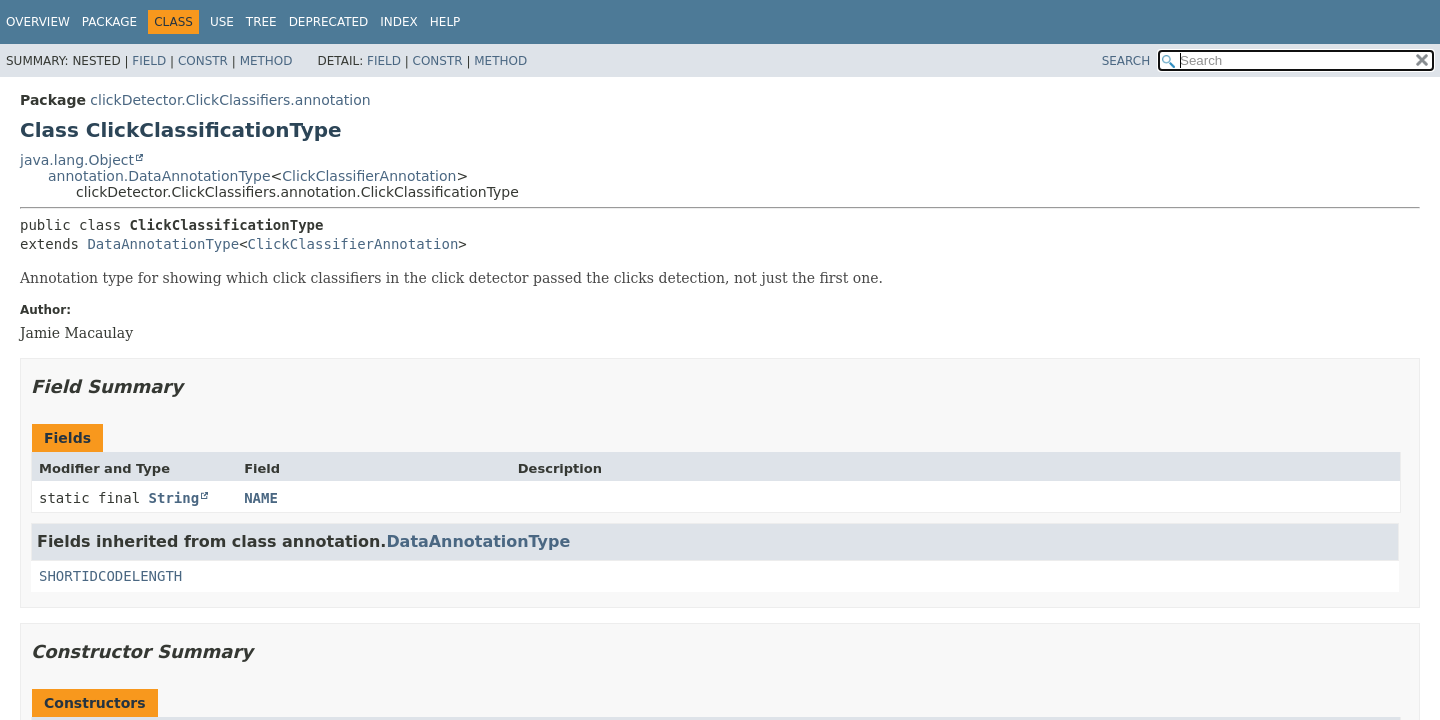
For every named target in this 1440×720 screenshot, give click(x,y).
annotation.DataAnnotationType (159, 176)
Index (399, 22)
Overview (38, 22)
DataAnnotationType (163, 244)
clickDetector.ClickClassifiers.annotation (230, 100)
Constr (203, 61)
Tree (261, 22)
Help (445, 22)
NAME (261, 498)
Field (149, 61)
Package (109, 22)
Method (266, 61)
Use (222, 22)
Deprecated (329, 22)
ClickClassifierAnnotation (369, 176)
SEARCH (1126, 61)
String (174, 498)
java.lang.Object (77, 160)
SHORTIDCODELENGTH (110, 576)
